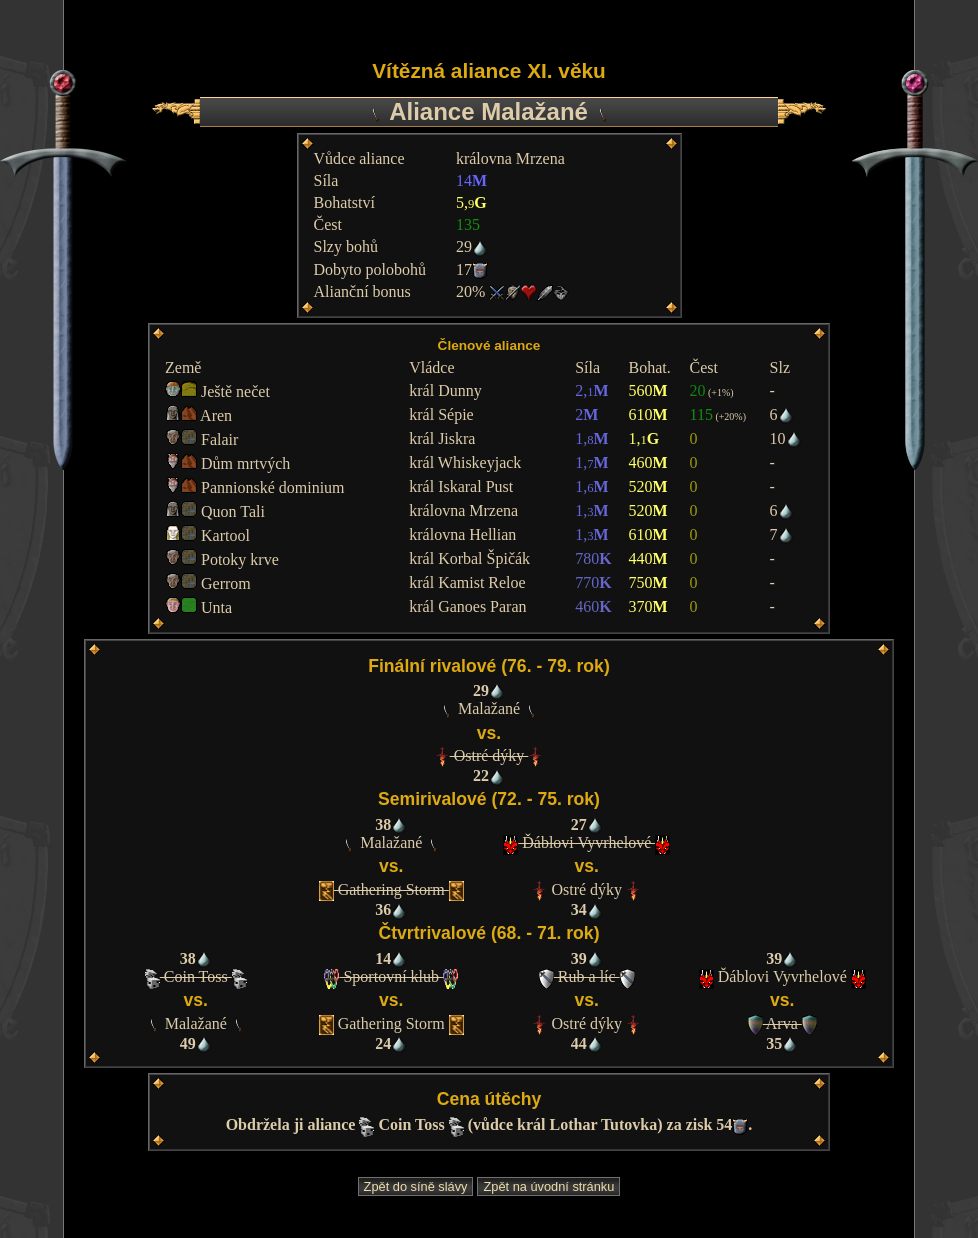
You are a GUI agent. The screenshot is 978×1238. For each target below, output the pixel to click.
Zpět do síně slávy (416, 1186)
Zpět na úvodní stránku (548, 1186)
